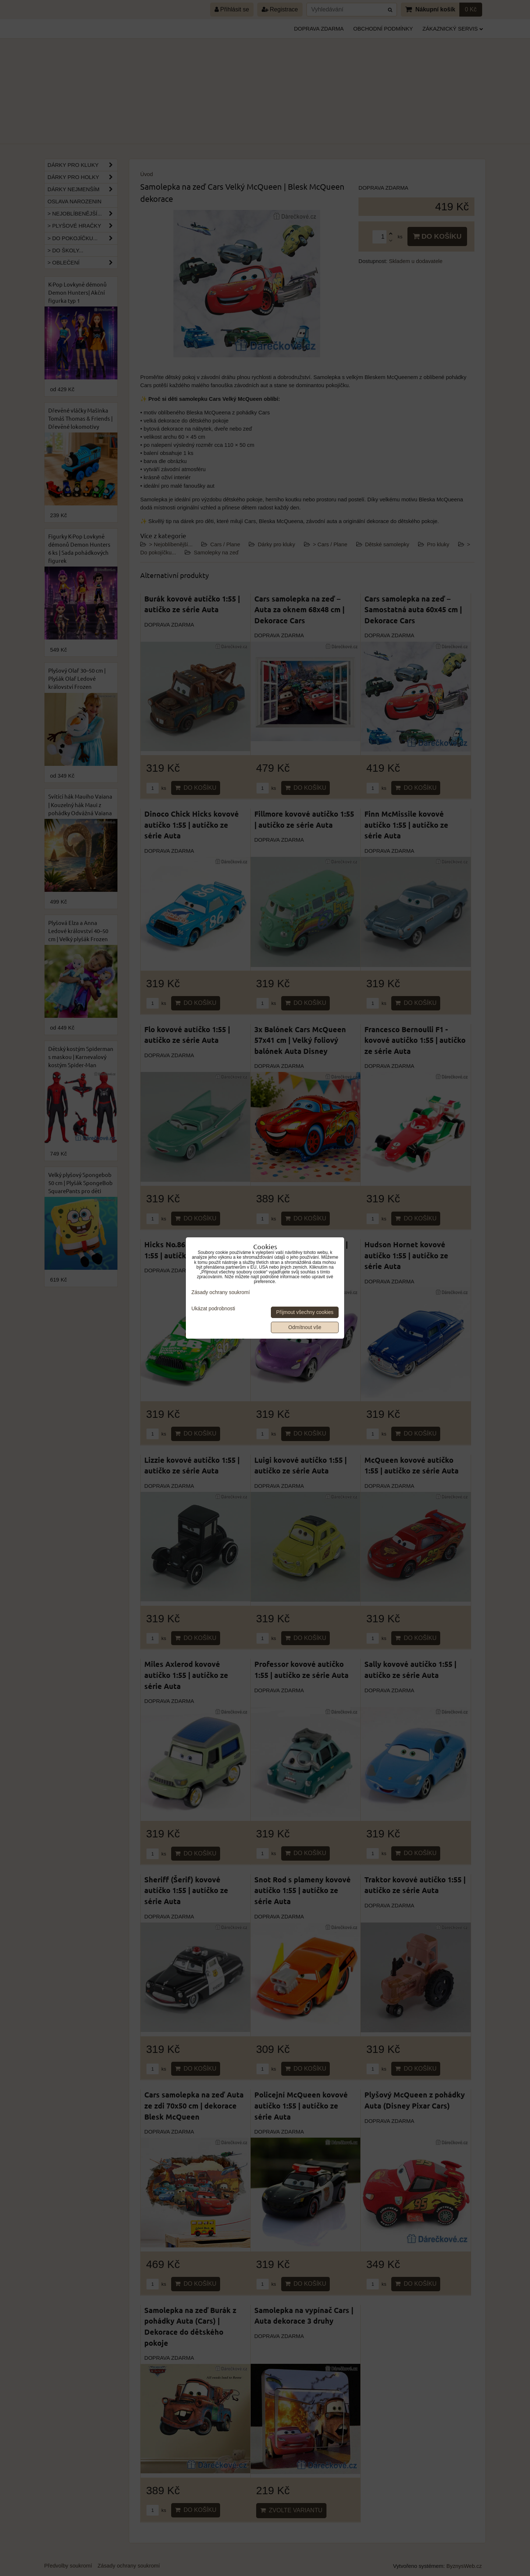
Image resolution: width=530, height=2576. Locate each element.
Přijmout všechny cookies (304, 1312)
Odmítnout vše (304, 1327)
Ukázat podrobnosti (213, 1308)
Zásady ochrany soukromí (220, 1292)
